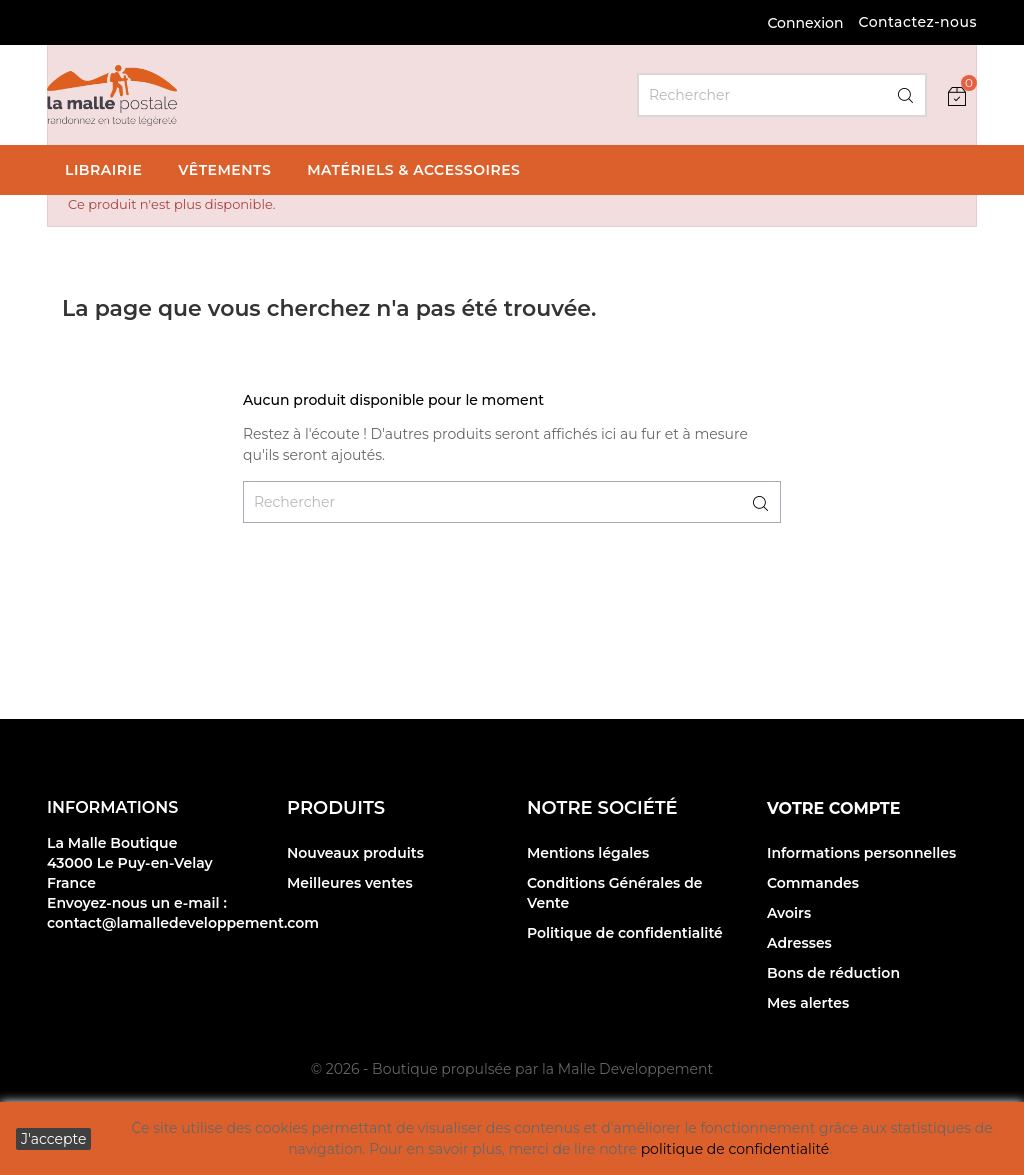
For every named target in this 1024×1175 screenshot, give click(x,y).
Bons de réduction (833, 973)
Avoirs (789, 913)
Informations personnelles (861, 853)
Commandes (813, 883)
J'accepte (53, 1139)
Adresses (799, 943)
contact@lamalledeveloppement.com (183, 923)
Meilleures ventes (350, 883)
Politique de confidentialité (625, 933)
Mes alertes (808, 1003)
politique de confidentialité (735, 1149)
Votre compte (833, 808)
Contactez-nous (917, 22)
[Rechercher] (782, 95)
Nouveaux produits (355, 853)
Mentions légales (588, 853)
